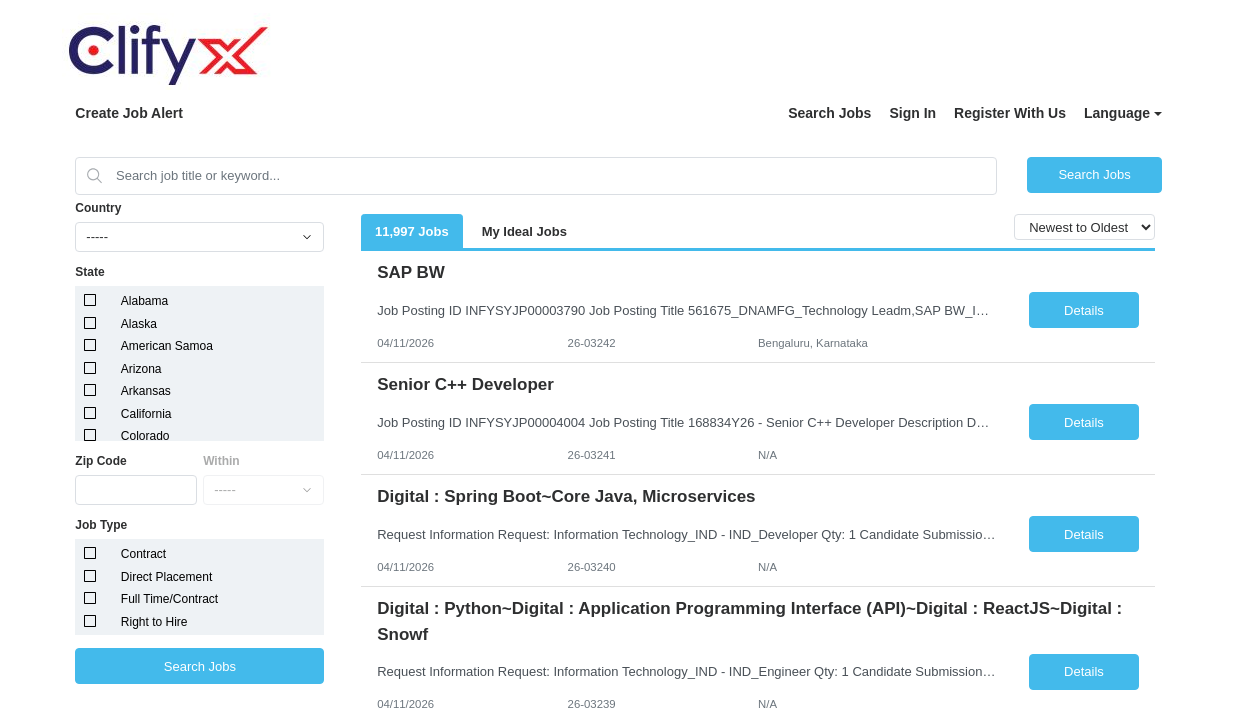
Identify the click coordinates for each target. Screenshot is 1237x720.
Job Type (101, 525)
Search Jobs (829, 113)
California (146, 414)
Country (98, 208)
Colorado (145, 436)
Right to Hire (154, 622)
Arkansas (146, 391)
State (89, 272)
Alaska (139, 324)
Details (1084, 310)
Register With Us (1010, 113)
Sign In (912, 113)
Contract (143, 554)
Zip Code (100, 461)
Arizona (141, 369)
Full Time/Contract (169, 599)
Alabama (144, 301)
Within (221, 461)
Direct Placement (166, 577)
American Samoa (167, 346)
